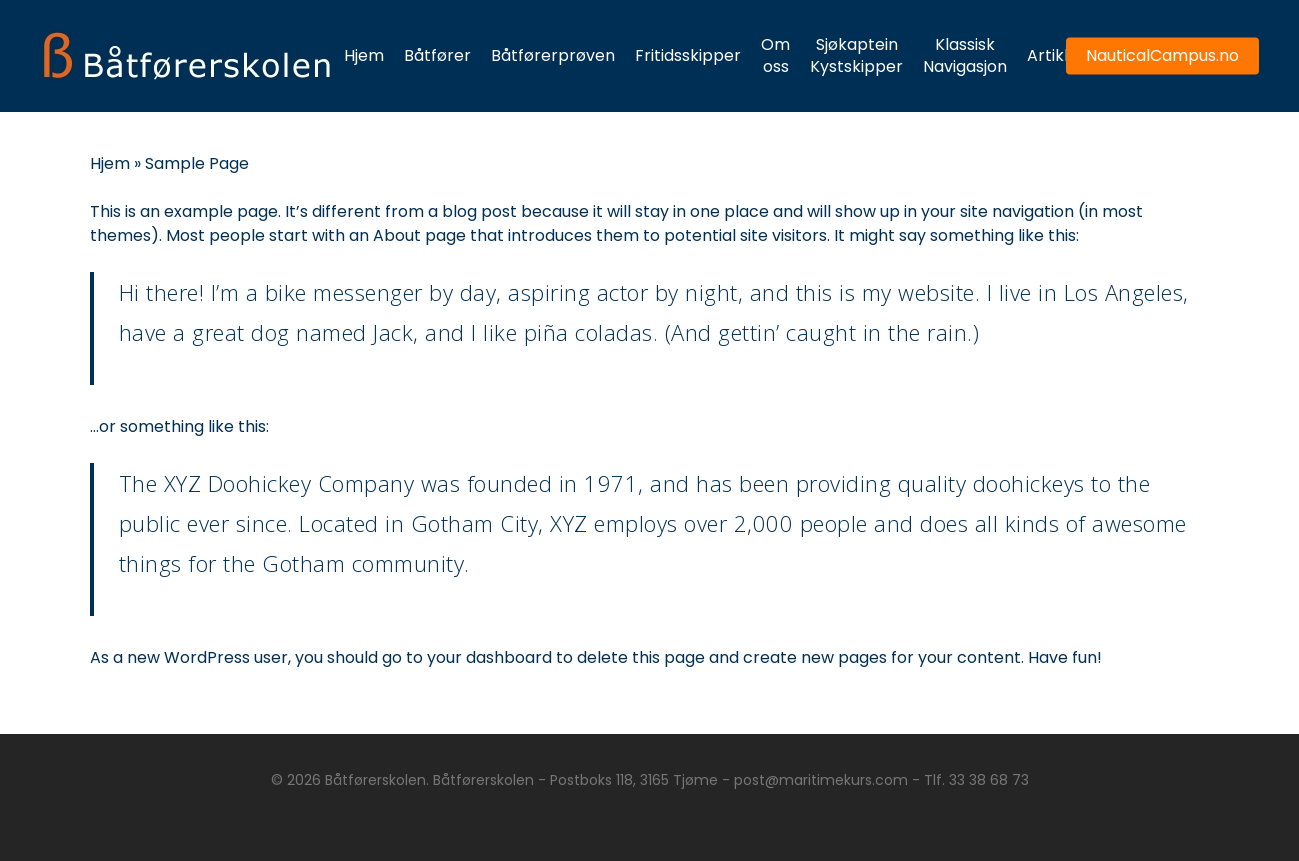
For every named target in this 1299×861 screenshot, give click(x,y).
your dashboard (489, 657)
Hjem (110, 163)
